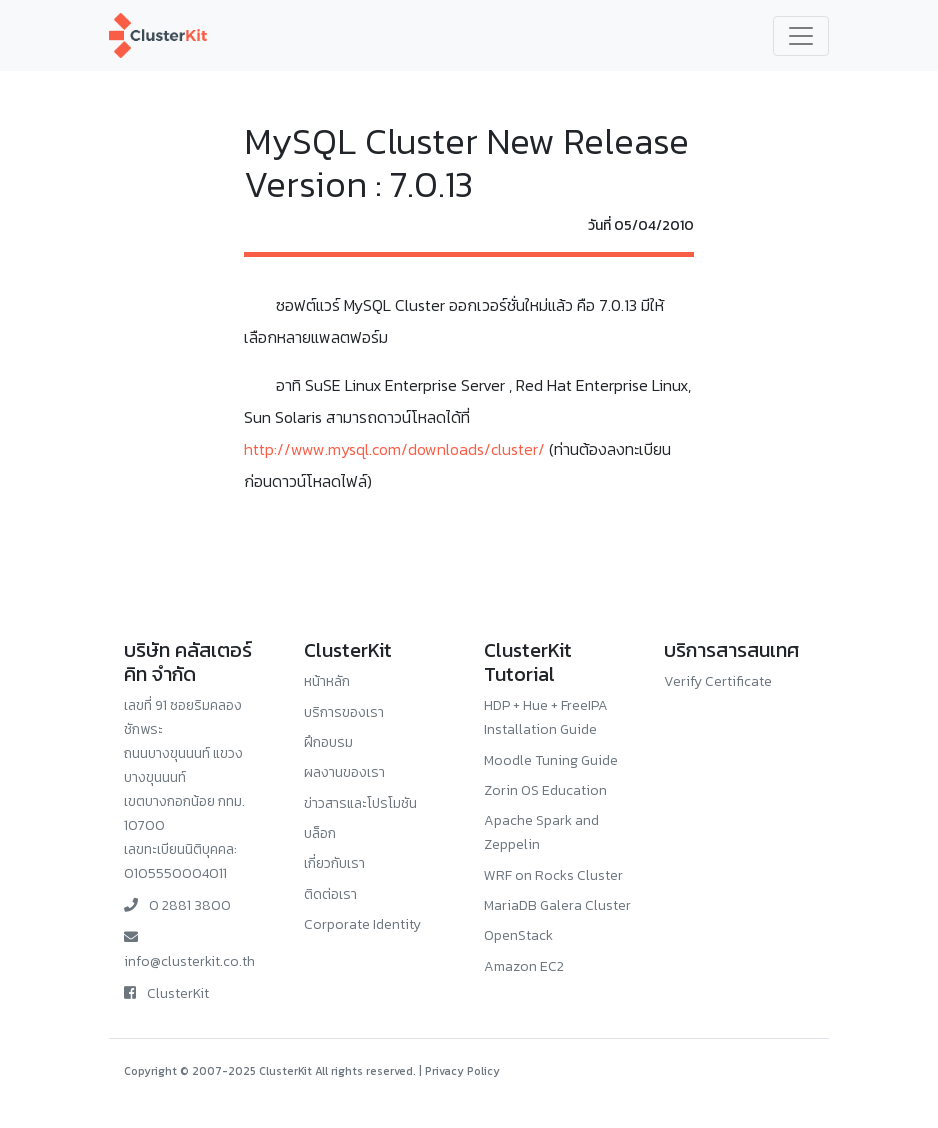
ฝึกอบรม (328, 742)
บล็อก (320, 833)
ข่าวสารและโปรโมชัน (360, 803)
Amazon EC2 (524, 966)
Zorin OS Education (545, 790)
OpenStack (518, 935)
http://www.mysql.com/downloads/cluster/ (394, 449)
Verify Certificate (718, 681)
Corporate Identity (362, 924)
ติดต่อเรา (330, 894)
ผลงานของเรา (344, 772)
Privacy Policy (462, 1071)
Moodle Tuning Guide (551, 760)
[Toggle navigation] (801, 36)
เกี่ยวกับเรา (334, 863)
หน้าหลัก (327, 681)
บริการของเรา (344, 712)
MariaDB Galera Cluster (557, 905)
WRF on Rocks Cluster (553, 875)
